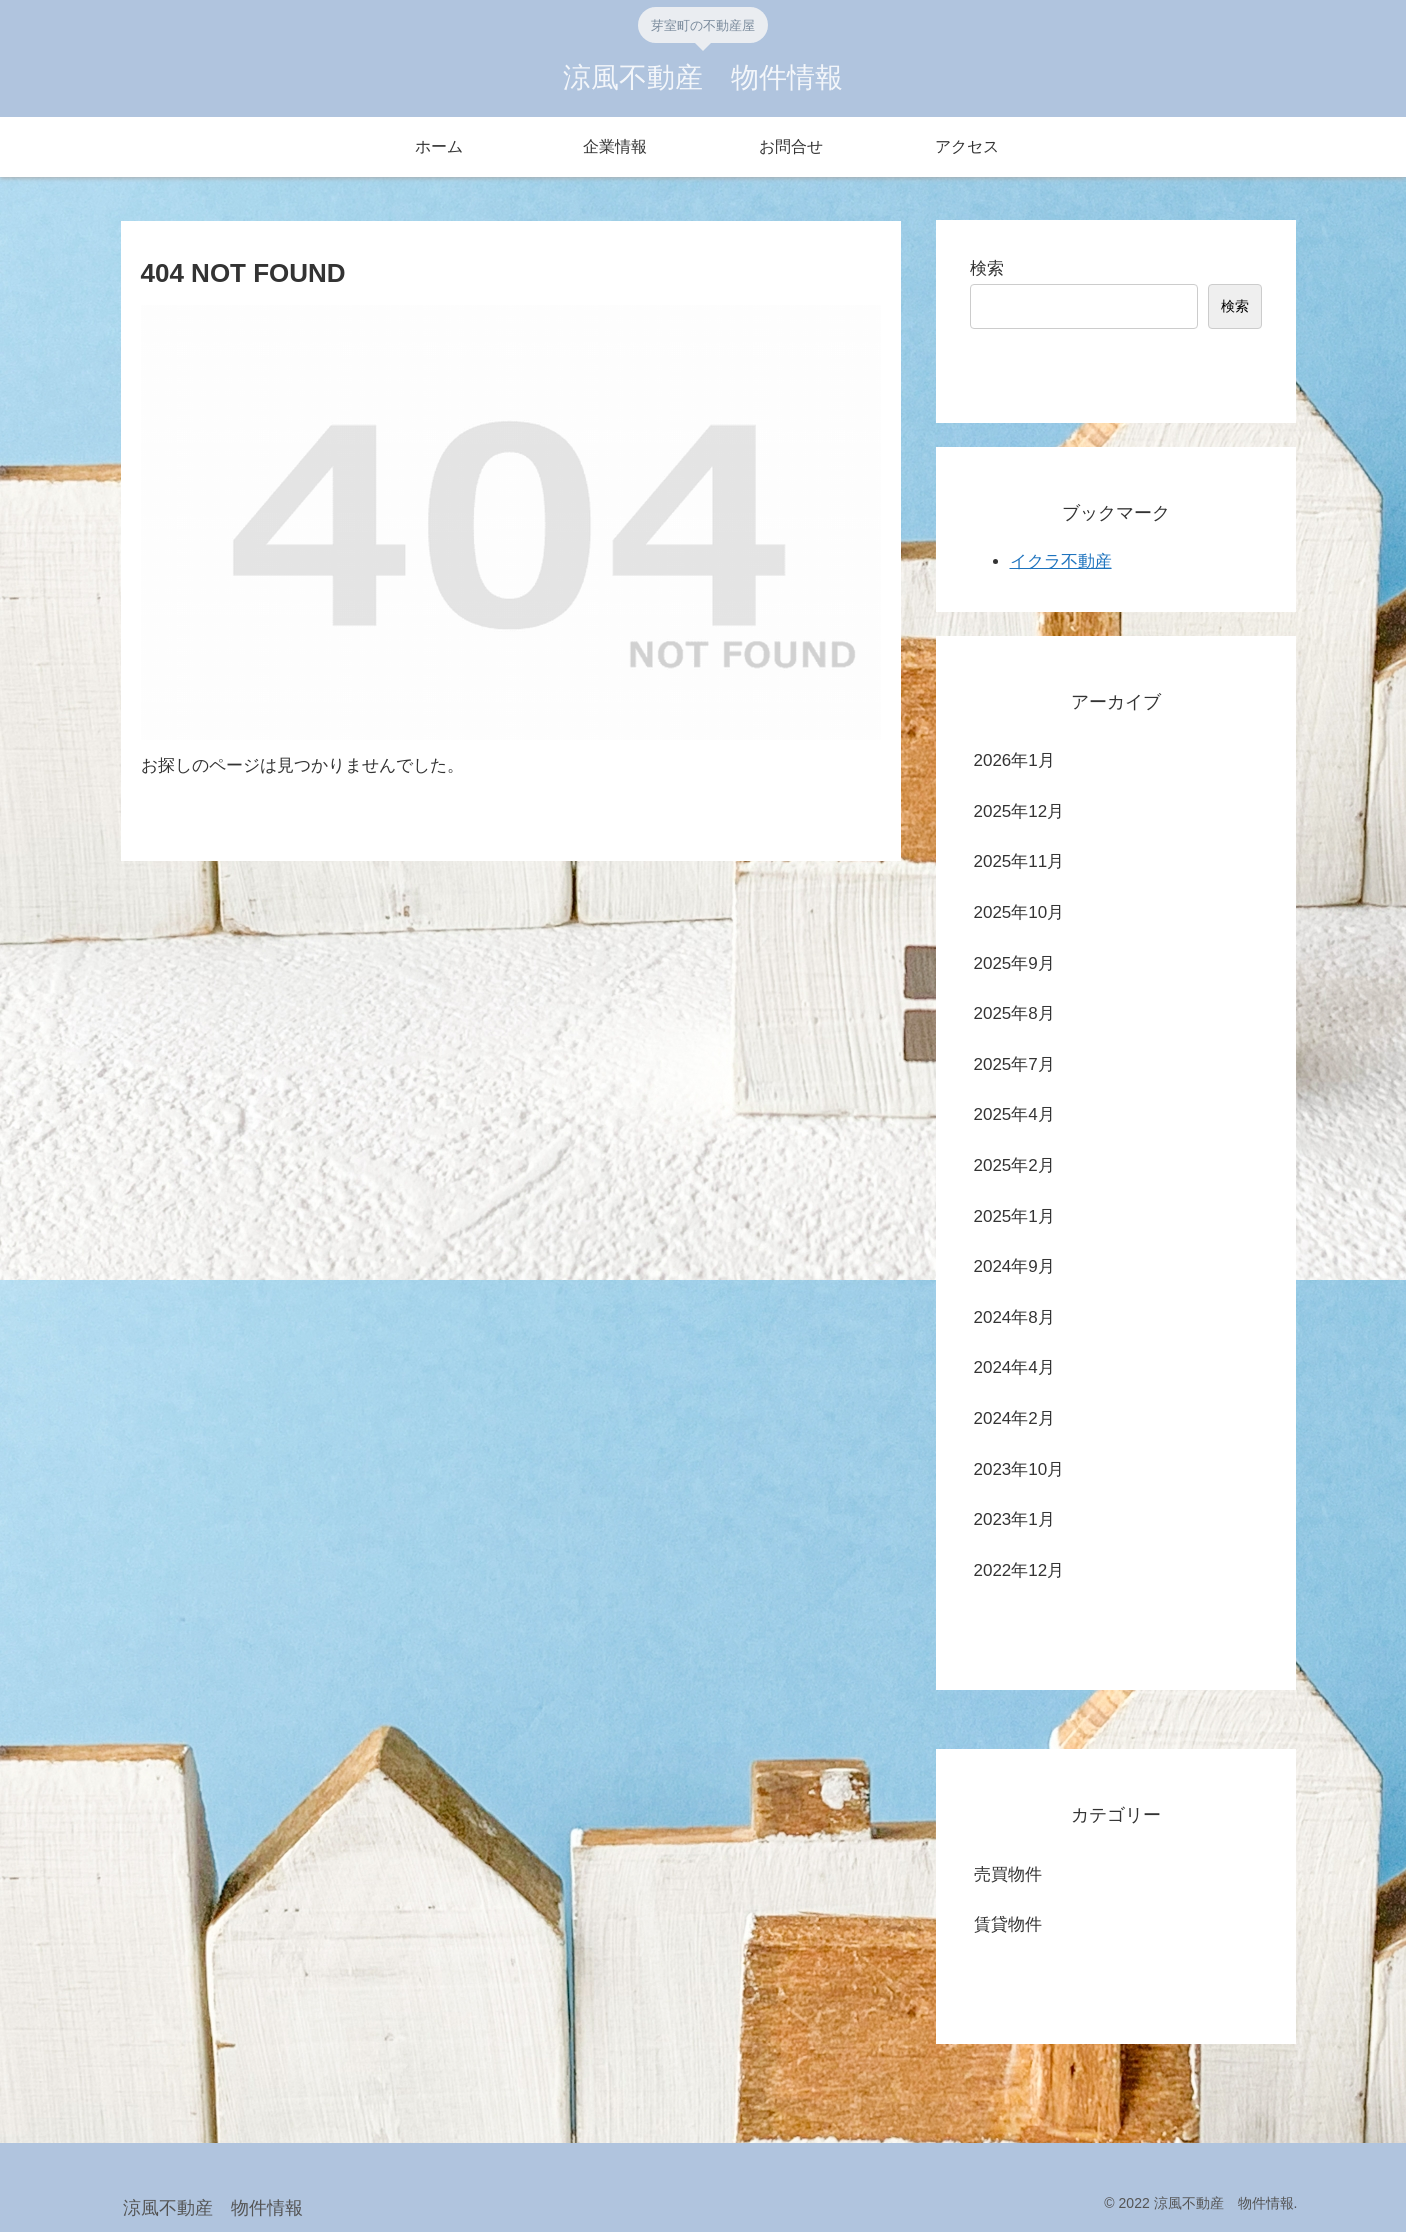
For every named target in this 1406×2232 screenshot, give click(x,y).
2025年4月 (1014, 1114)
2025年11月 (1019, 861)
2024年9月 (1014, 1266)
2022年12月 (1019, 1570)
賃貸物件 (1008, 1924)
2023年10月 (1019, 1469)
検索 (987, 268)
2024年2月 (1014, 1418)
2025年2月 (1014, 1165)
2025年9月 (1014, 963)
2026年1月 (1014, 760)
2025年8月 (1014, 1013)
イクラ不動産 (1061, 561)
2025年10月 (1019, 912)
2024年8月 (1014, 1317)
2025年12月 (1019, 811)
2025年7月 (1014, 1064)
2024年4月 (1014, 1367)
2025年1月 (1014, 1216)
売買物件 (1008, 1874)
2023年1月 (1014, 1519)
